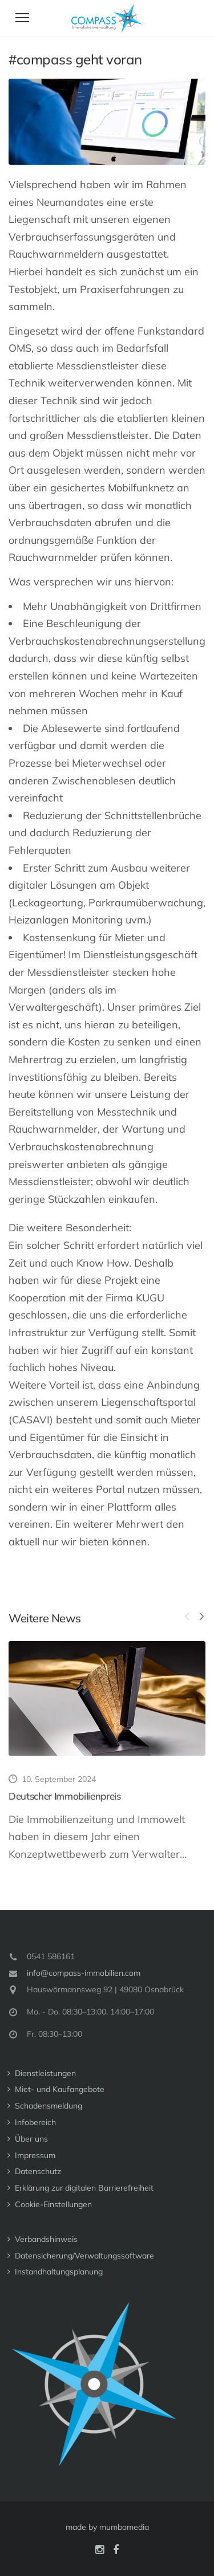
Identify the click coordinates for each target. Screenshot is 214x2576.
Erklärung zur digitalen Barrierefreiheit (84, 2188)
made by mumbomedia (107, 2527)
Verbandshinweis (46, 2239)
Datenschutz (38, 2171)
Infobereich (35, 2122)
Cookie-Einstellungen (53, 2204)
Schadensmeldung (48, 2106)
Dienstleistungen (45, 2073)
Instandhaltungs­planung (59, 2271)
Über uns (31, 2139)
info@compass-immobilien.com (83, 1973)
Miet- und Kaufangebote (59, 2089)
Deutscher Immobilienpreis (65, 1796)
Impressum (35, 2155)
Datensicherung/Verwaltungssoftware (84, 2256)
